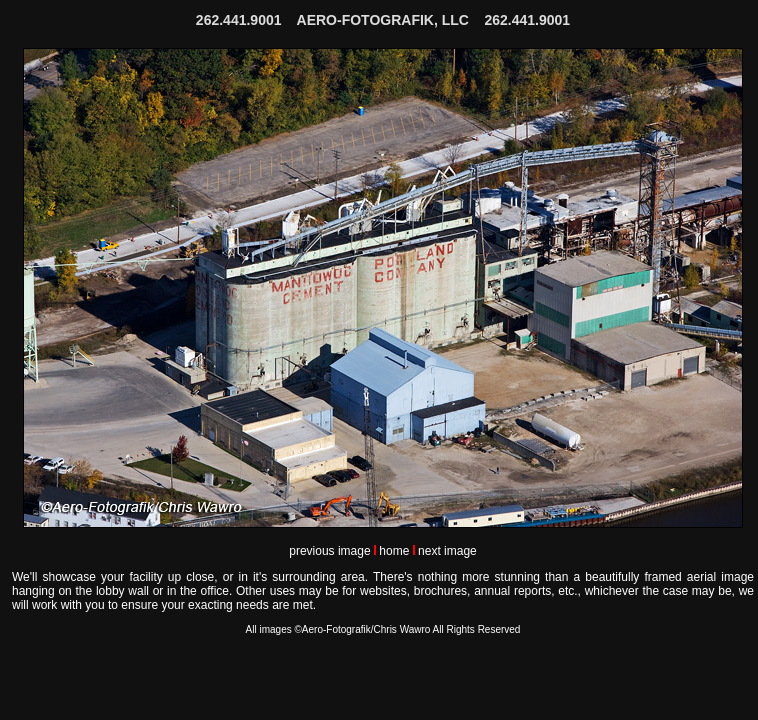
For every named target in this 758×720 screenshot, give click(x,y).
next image (447, 551)
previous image (329, 551)
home (394, 551)
